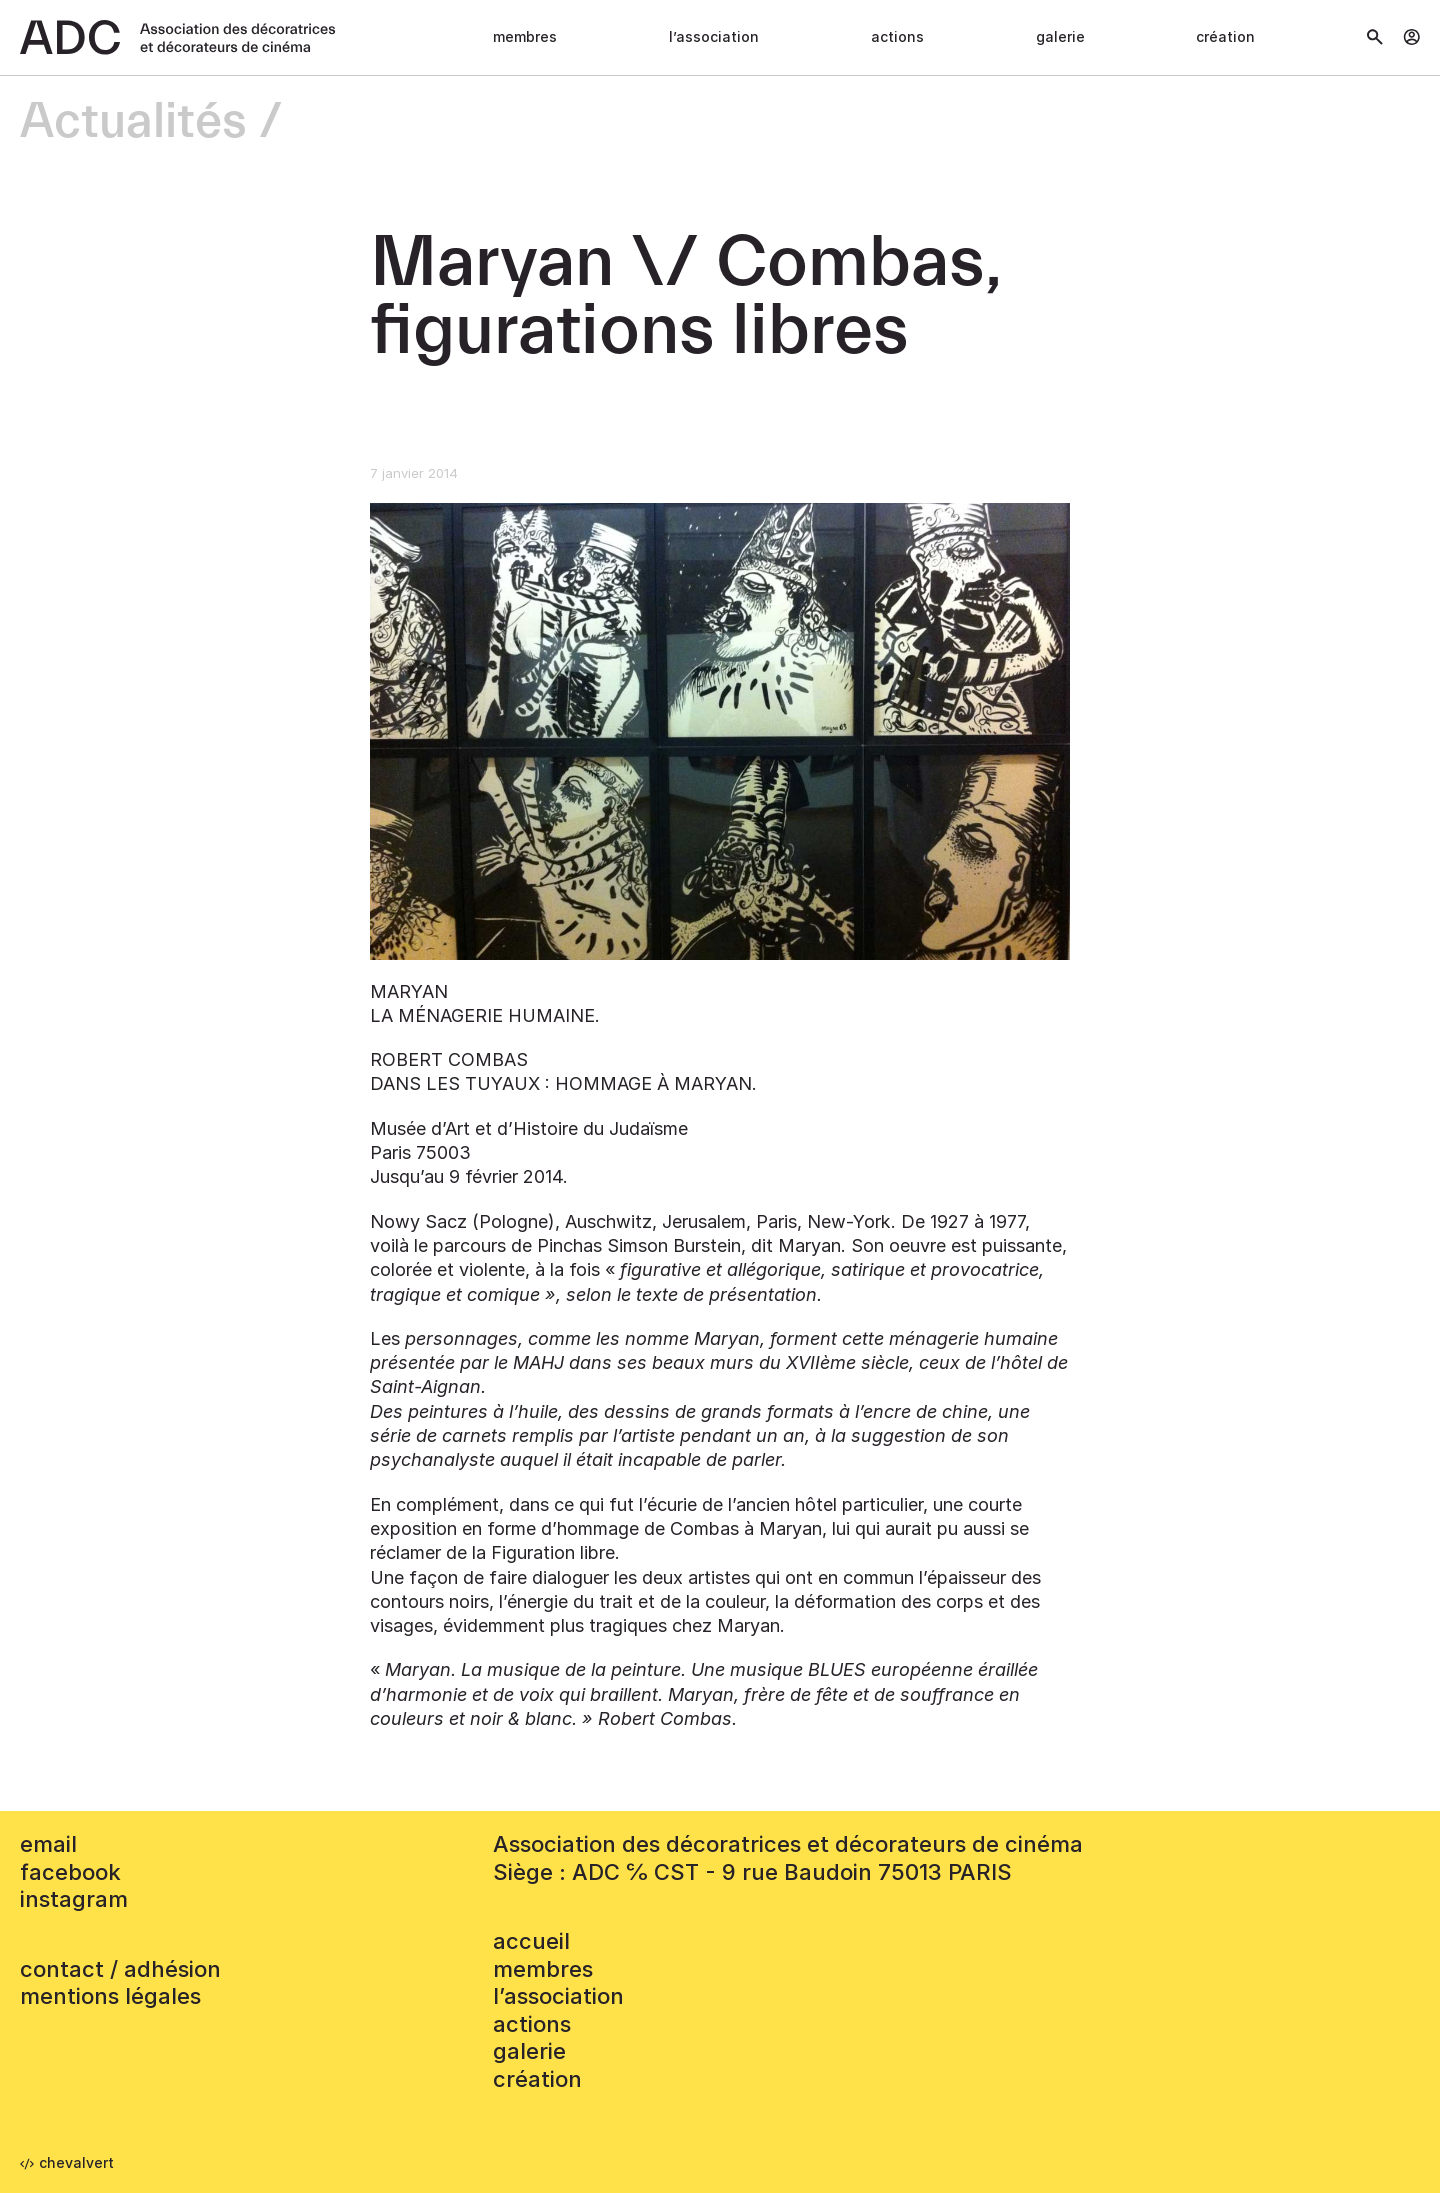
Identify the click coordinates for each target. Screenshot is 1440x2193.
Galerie (1060, 36)
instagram (74, 1899)
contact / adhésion (120, 1969)
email (48, 1844)
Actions (897, 36)
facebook (70, 1872)
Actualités (133, 122)
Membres (525, 36)
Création (1225, 36)
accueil (531, 1941)
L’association (714, 36)
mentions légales (110, 1996)
